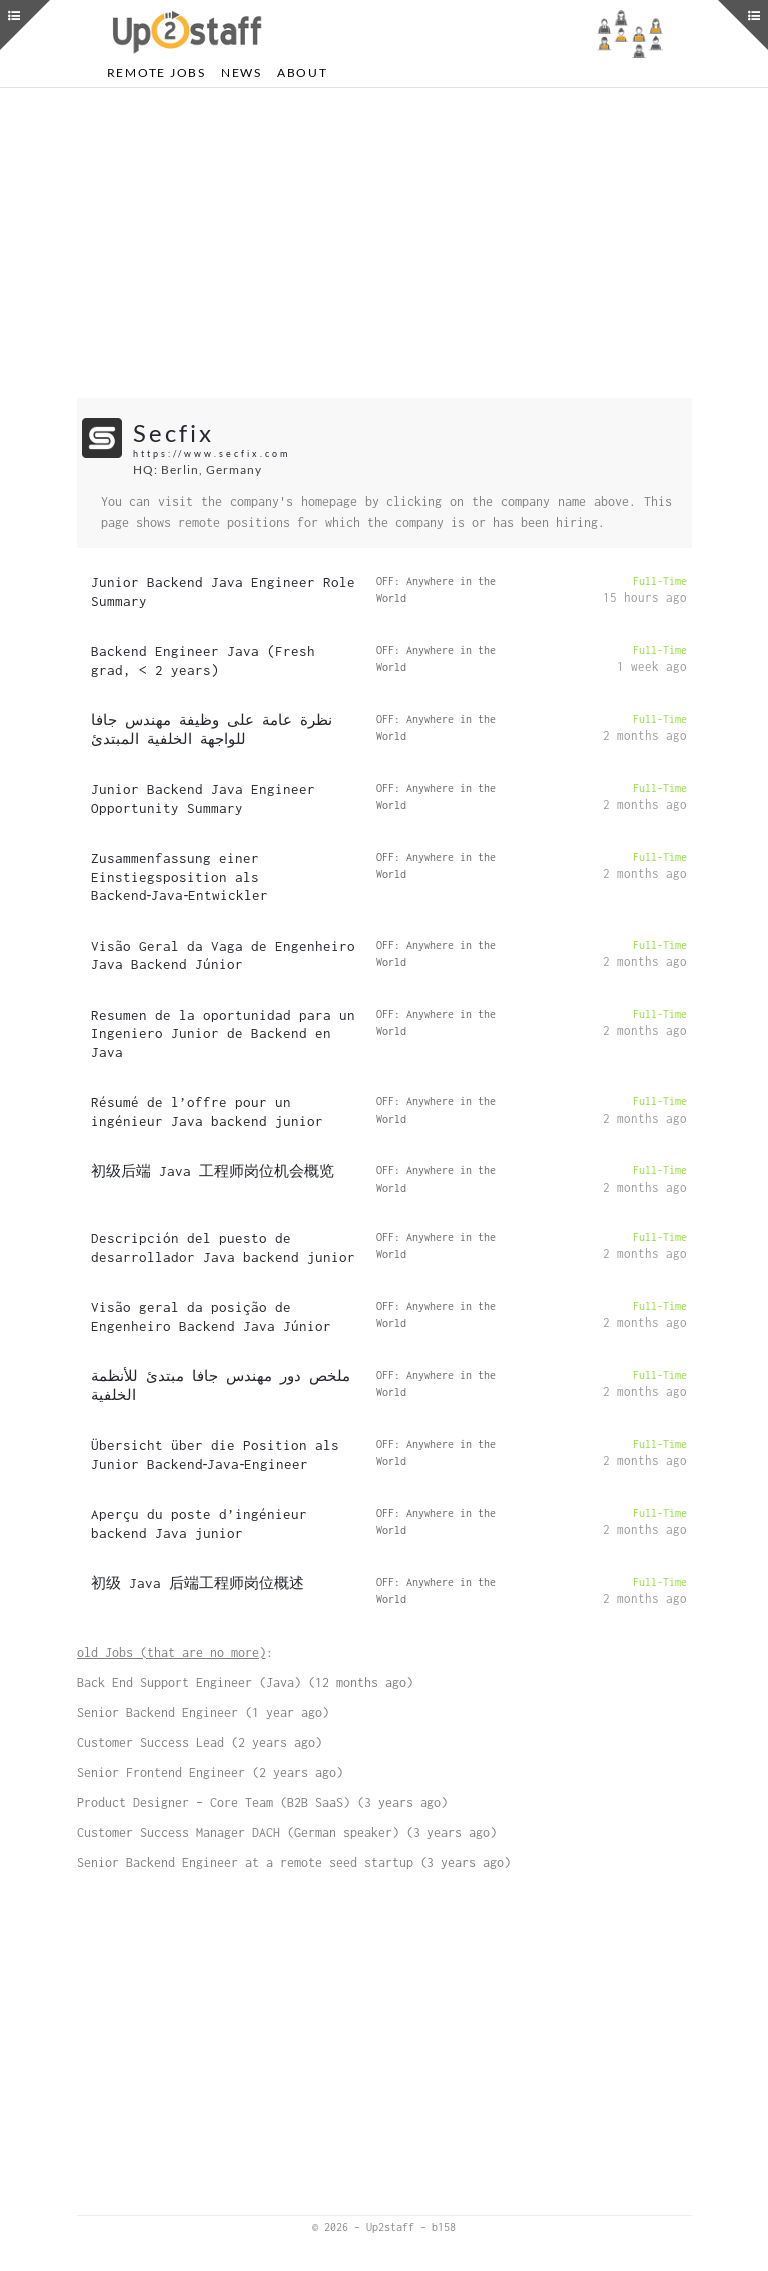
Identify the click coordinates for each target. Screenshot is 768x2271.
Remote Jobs (156, 72)
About (302, 72)
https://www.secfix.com (211, 453)
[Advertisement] (384, 243)
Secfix (173, 432)
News (241, 72)
